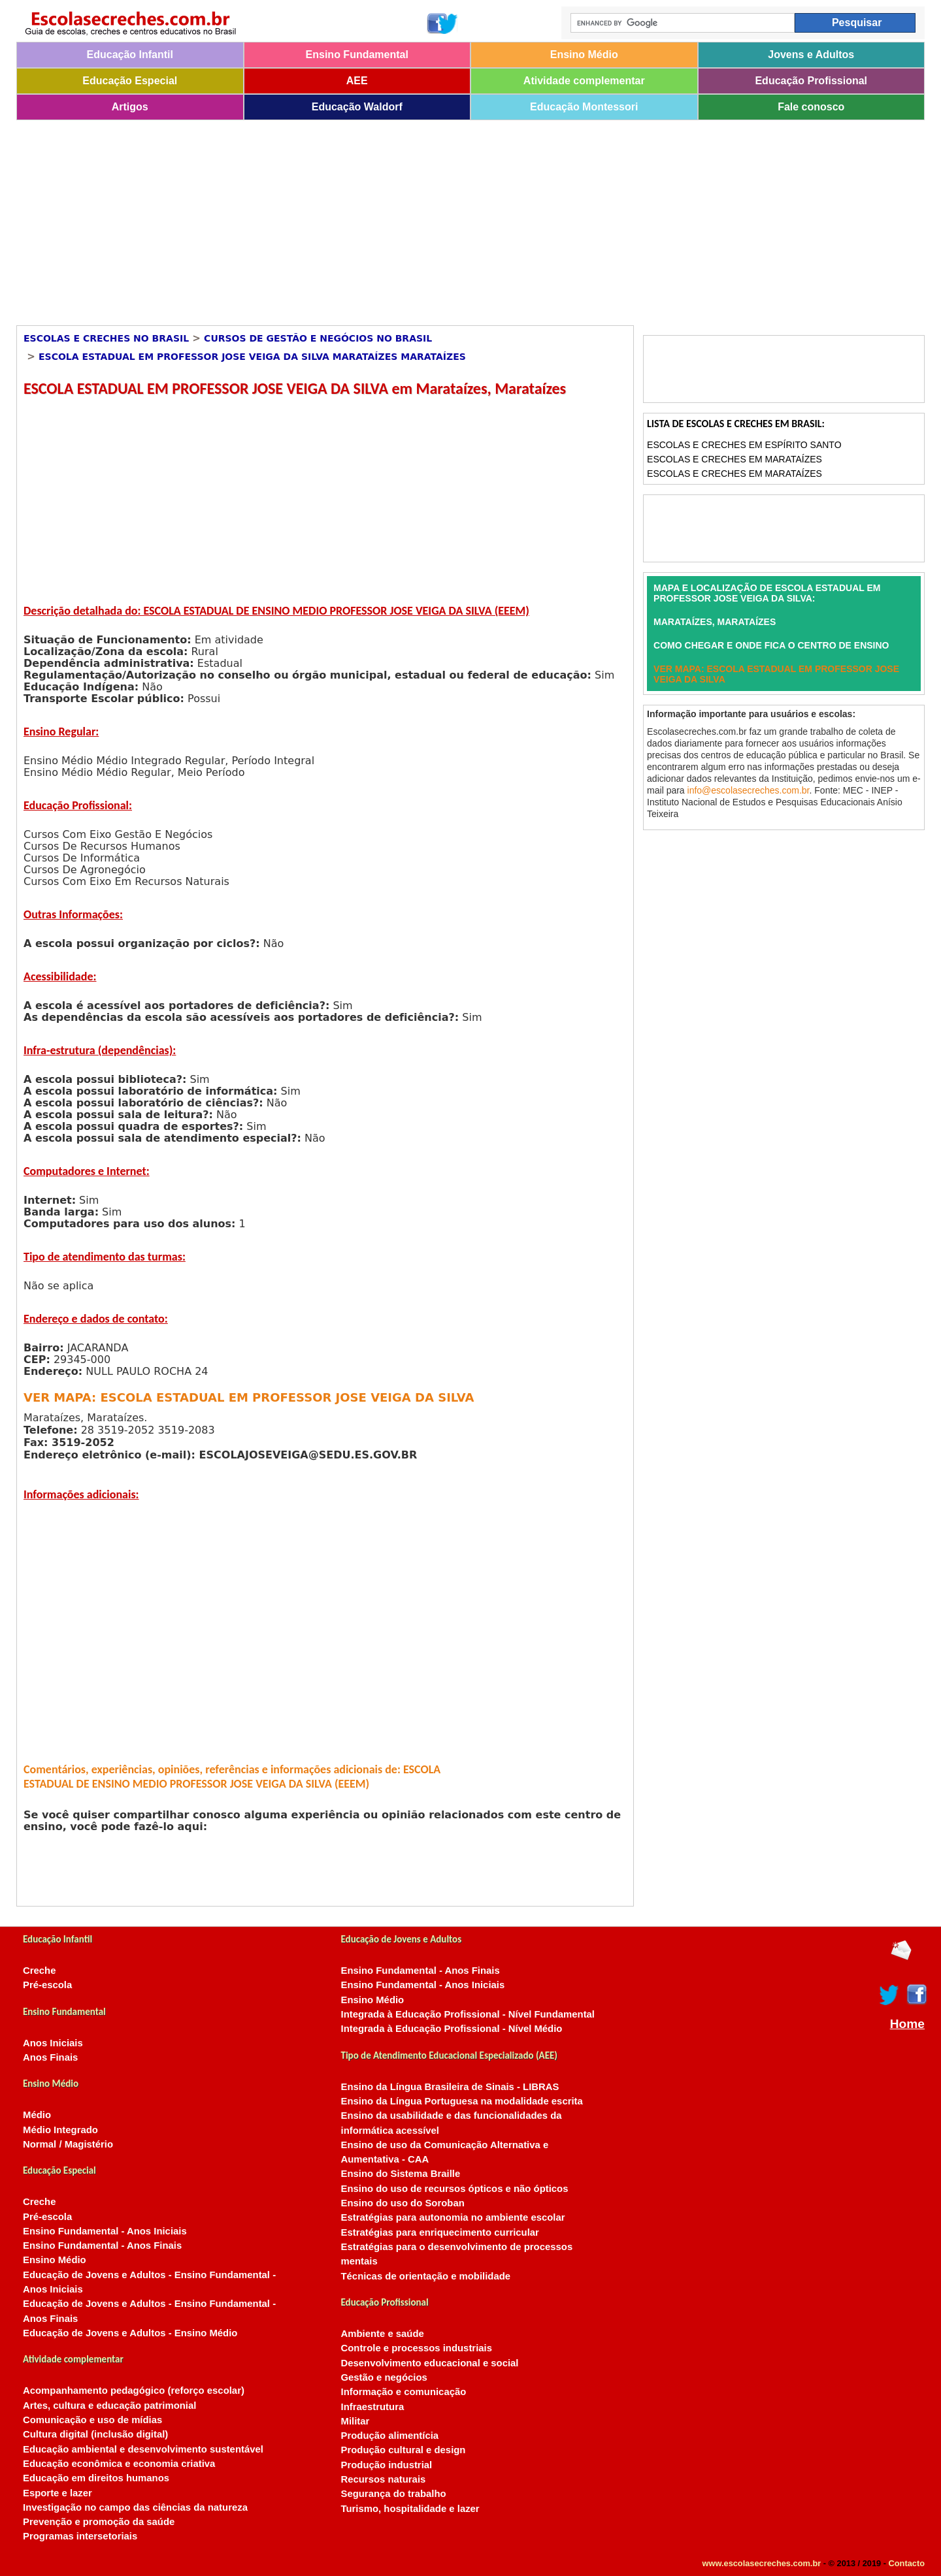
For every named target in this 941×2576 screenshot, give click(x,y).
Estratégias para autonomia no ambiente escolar (453, 2217)
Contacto (907, 2563)
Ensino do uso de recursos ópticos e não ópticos (455, 2188)
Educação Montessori (584, 106)
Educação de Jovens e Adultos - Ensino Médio (130, 2333)
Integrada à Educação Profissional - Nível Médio (452, 2028)
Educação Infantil (130, 54)
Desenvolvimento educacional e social (430, 2363)
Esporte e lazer (57, 2493)
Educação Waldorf (357, 106)
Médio (37, 2115)
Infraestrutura (372, 2407)
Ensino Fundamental (357, 54)
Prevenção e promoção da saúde (98, 2522)
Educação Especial (129, 80)
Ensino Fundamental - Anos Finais (102, 2245)
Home (907, 2024)
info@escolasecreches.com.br (748, 790)
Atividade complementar (584, 80)
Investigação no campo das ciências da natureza (135, 2507)
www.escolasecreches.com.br (761, 2563)
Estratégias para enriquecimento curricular (440, 2232)
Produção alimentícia (390, 2435)
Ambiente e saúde (382, 2333)
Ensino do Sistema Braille (401, 2173)
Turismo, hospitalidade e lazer (410, 2509)
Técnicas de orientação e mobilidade (426, 2276)
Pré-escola (47, 1985)
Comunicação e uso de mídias (92, 2420)
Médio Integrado (60, 2130)
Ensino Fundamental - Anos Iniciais (105, 2231)
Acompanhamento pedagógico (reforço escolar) (133, 2390)
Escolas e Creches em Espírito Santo (744, 445)
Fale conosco (811, 106)
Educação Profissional (811, 80)
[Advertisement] (408, 218)
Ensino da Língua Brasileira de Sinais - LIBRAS (450, 2087)
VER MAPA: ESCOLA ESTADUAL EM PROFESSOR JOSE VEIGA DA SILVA (249, 1397)
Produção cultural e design (403, 2450)
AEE (357, 80)
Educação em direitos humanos (96, 2478)
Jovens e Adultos (811, 54)
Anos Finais (50, 2057)
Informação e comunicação (404, 2392)
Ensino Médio (584, 54)
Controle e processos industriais (416, 2348)
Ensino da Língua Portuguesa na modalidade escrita (462, 2101)
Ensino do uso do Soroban (403, 2203)
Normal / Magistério (68, 2144)
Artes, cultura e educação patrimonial (109, 2405)
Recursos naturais (383, 2479)
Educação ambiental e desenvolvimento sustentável (143, 2449)
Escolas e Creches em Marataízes (734, 459)
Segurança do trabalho (393, 2493)
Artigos (130, 106)
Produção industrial (387, 2465)
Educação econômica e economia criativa (119, 2463)
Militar (355, 2421)
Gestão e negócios (384, 2377)
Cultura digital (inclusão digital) (95, 2434)
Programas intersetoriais (80, 2536)
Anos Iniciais (53, 2043)
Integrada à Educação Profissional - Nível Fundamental (468, 2014)
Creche (39, 1970)
